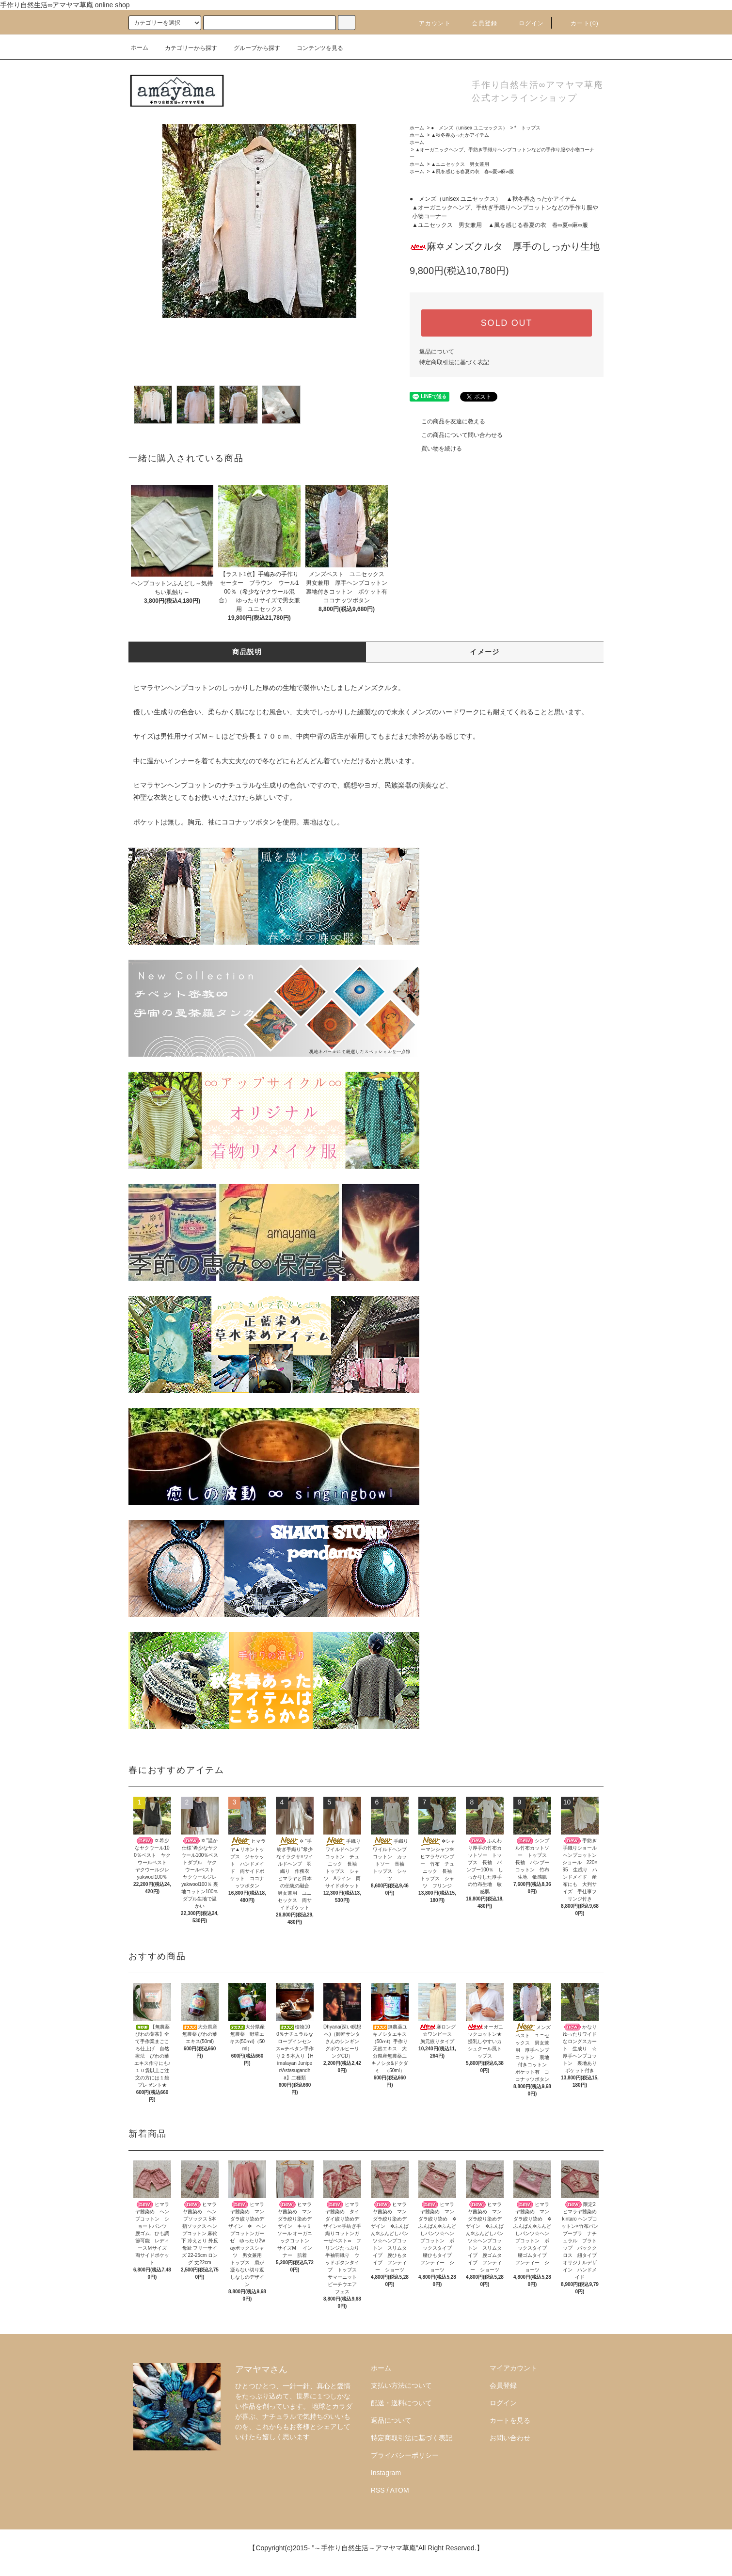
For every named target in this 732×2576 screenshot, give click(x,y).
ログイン (525, 23)
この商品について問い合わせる (456, 435)
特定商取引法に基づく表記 (454, 362)
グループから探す (251, 48)
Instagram (386, 2473)
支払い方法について (401, 2385)
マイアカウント (513, 2368)
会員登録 (478, 23)
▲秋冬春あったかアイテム (460, 135)
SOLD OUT (506, 323)
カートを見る (510, 2420)
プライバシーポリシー (405, 2455)
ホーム (139, 47)
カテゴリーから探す (185, 48)
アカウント (429, 23)
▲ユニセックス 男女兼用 (460, 164)
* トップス (527, 127)
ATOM (399, 2490)
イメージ (485, 652)
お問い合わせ (510, 2438)
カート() (579, 23)
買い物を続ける (436, 448)
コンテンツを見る (314, 48)
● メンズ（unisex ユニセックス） (469, 127)
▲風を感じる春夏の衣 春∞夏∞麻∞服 (472, 171)
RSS (378, 2490)
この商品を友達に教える (447, 421)
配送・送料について (401, 2403)
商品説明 (247, 652)
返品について (436, 351)
